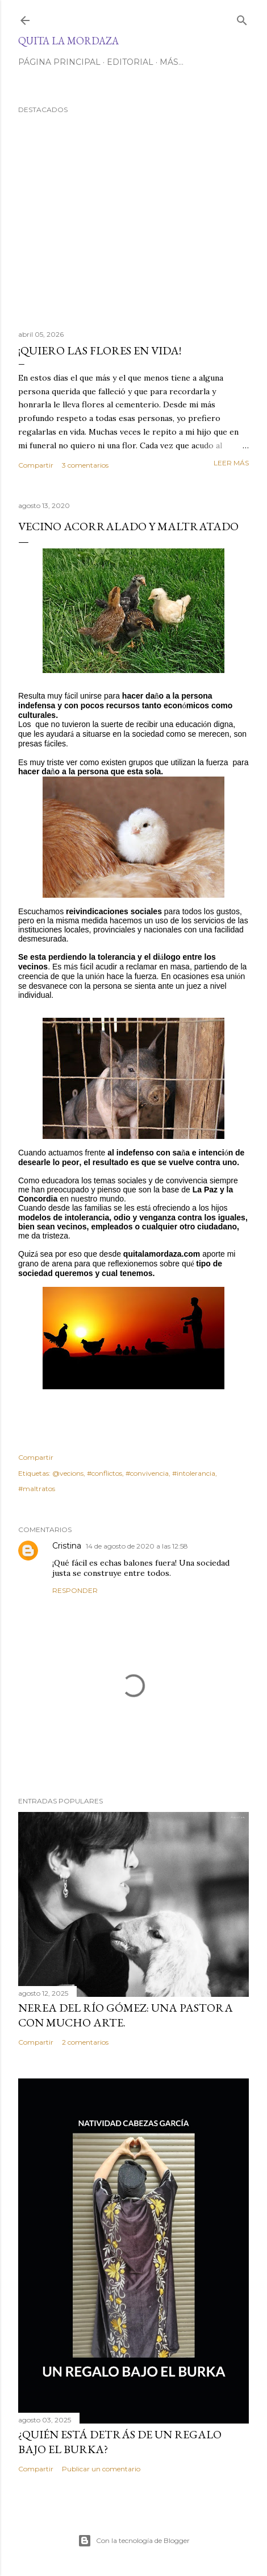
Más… (171, 62)
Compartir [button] (35, 465)
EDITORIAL (130, 62)
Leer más (231, 463)
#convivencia (147, 1473)
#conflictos (104, 1473)
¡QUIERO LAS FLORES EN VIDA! (99, 350)
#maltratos (36, 1488)
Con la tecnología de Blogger (134, 2541)
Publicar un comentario (101, 2468)
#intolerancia (193, 1473)
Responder (75, 1590)
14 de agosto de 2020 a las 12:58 (137, 1546)
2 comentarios (85, 2042)
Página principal (59, 62)
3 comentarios (85, 465)
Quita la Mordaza (68, 40)
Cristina (66, 1546)
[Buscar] (242, 18)
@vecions (68, 1473)
